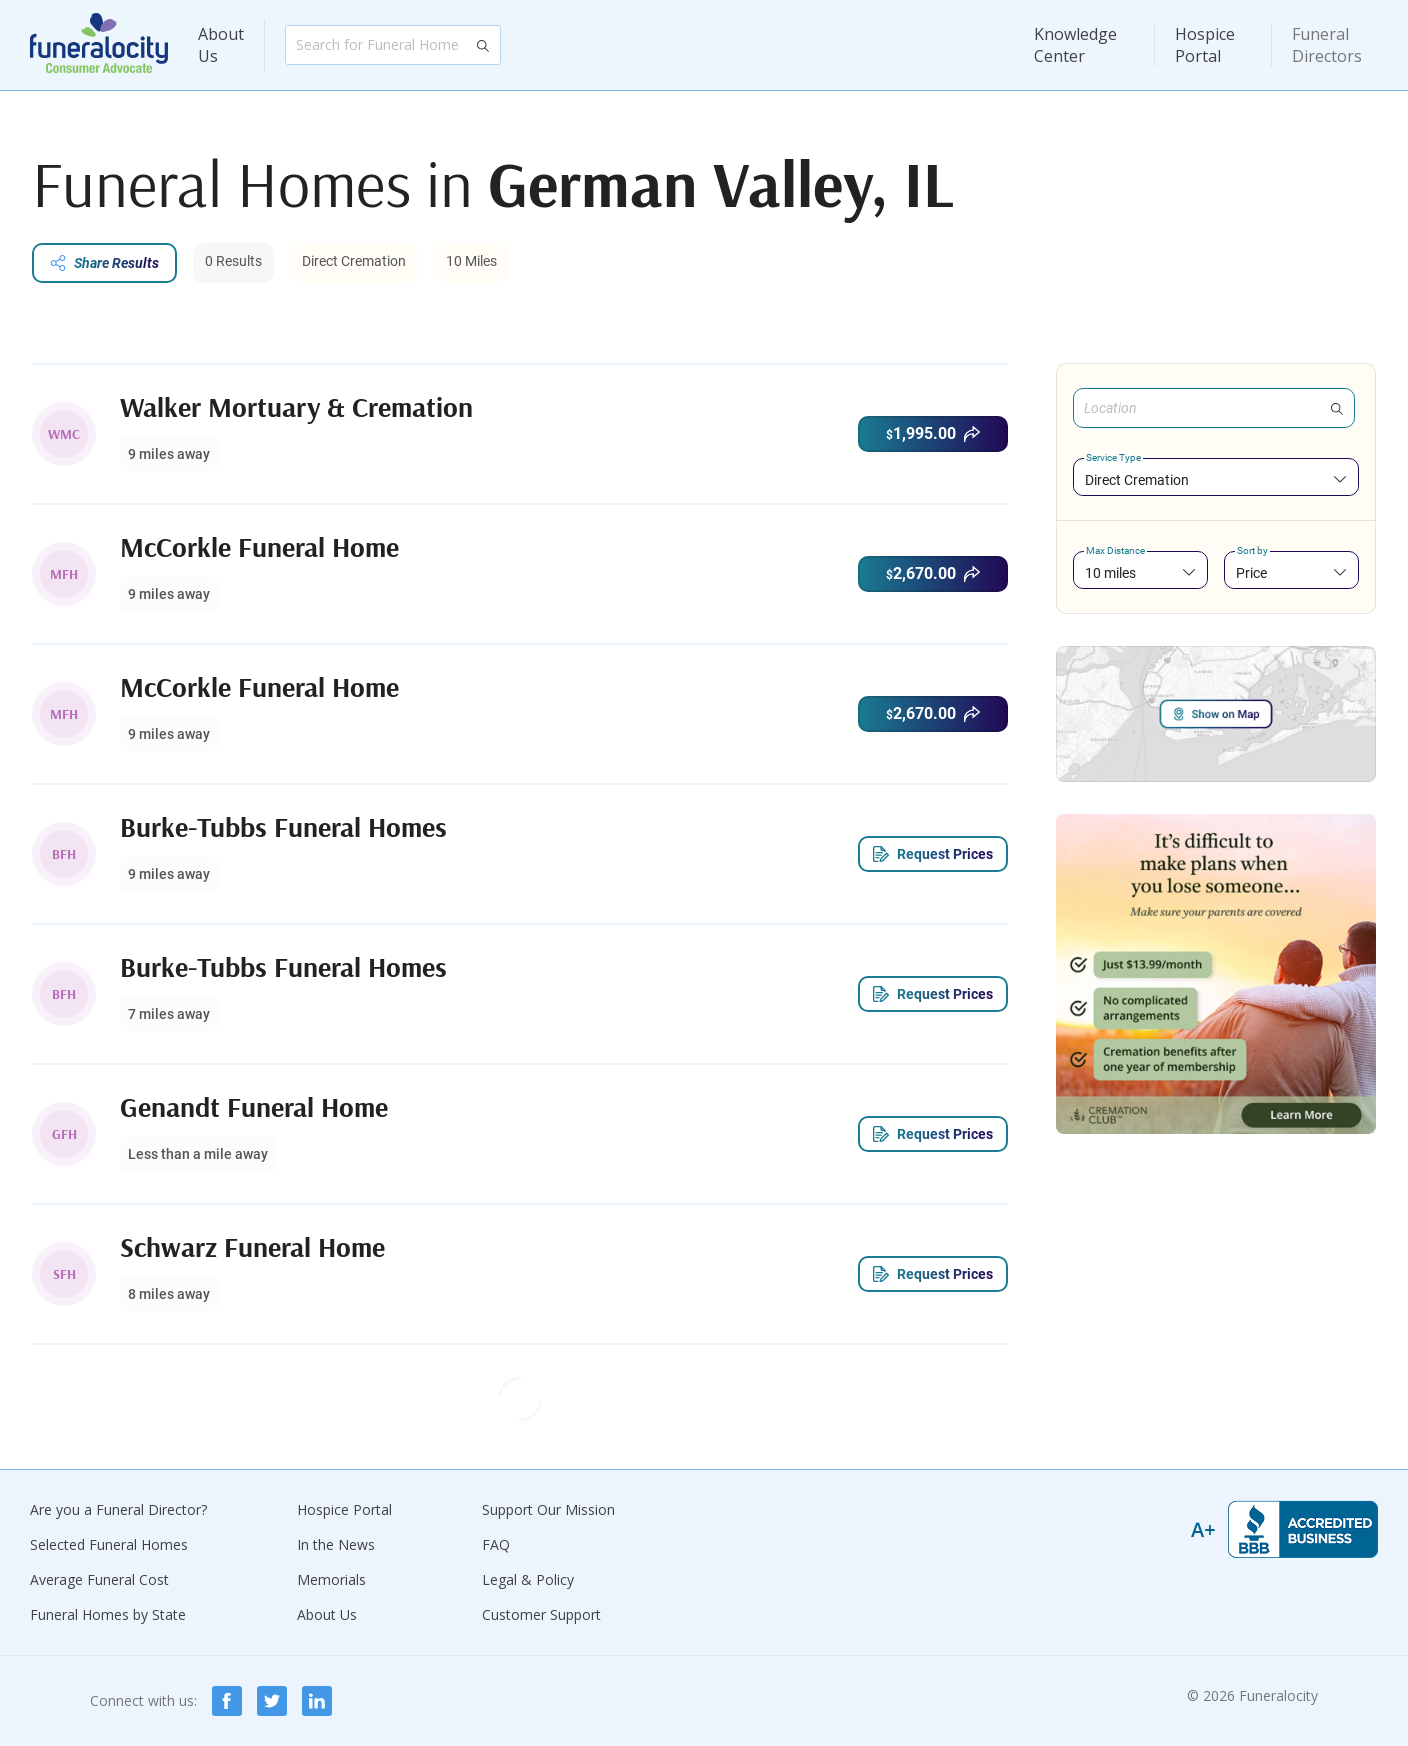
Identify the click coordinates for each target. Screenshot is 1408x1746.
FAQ (496, 1544)
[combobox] (1216, 479)
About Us (221, 45)
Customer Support (541, 1614)
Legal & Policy (528, 1579)
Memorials (331, 1579)
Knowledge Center (1075, 45)
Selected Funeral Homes (109, 1544)
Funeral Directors (1327, 45)
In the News (336, 1544)
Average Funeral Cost (99, 1579)
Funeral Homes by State (108, 1614)
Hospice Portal (1205, 45)
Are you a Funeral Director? (118, 1509)
